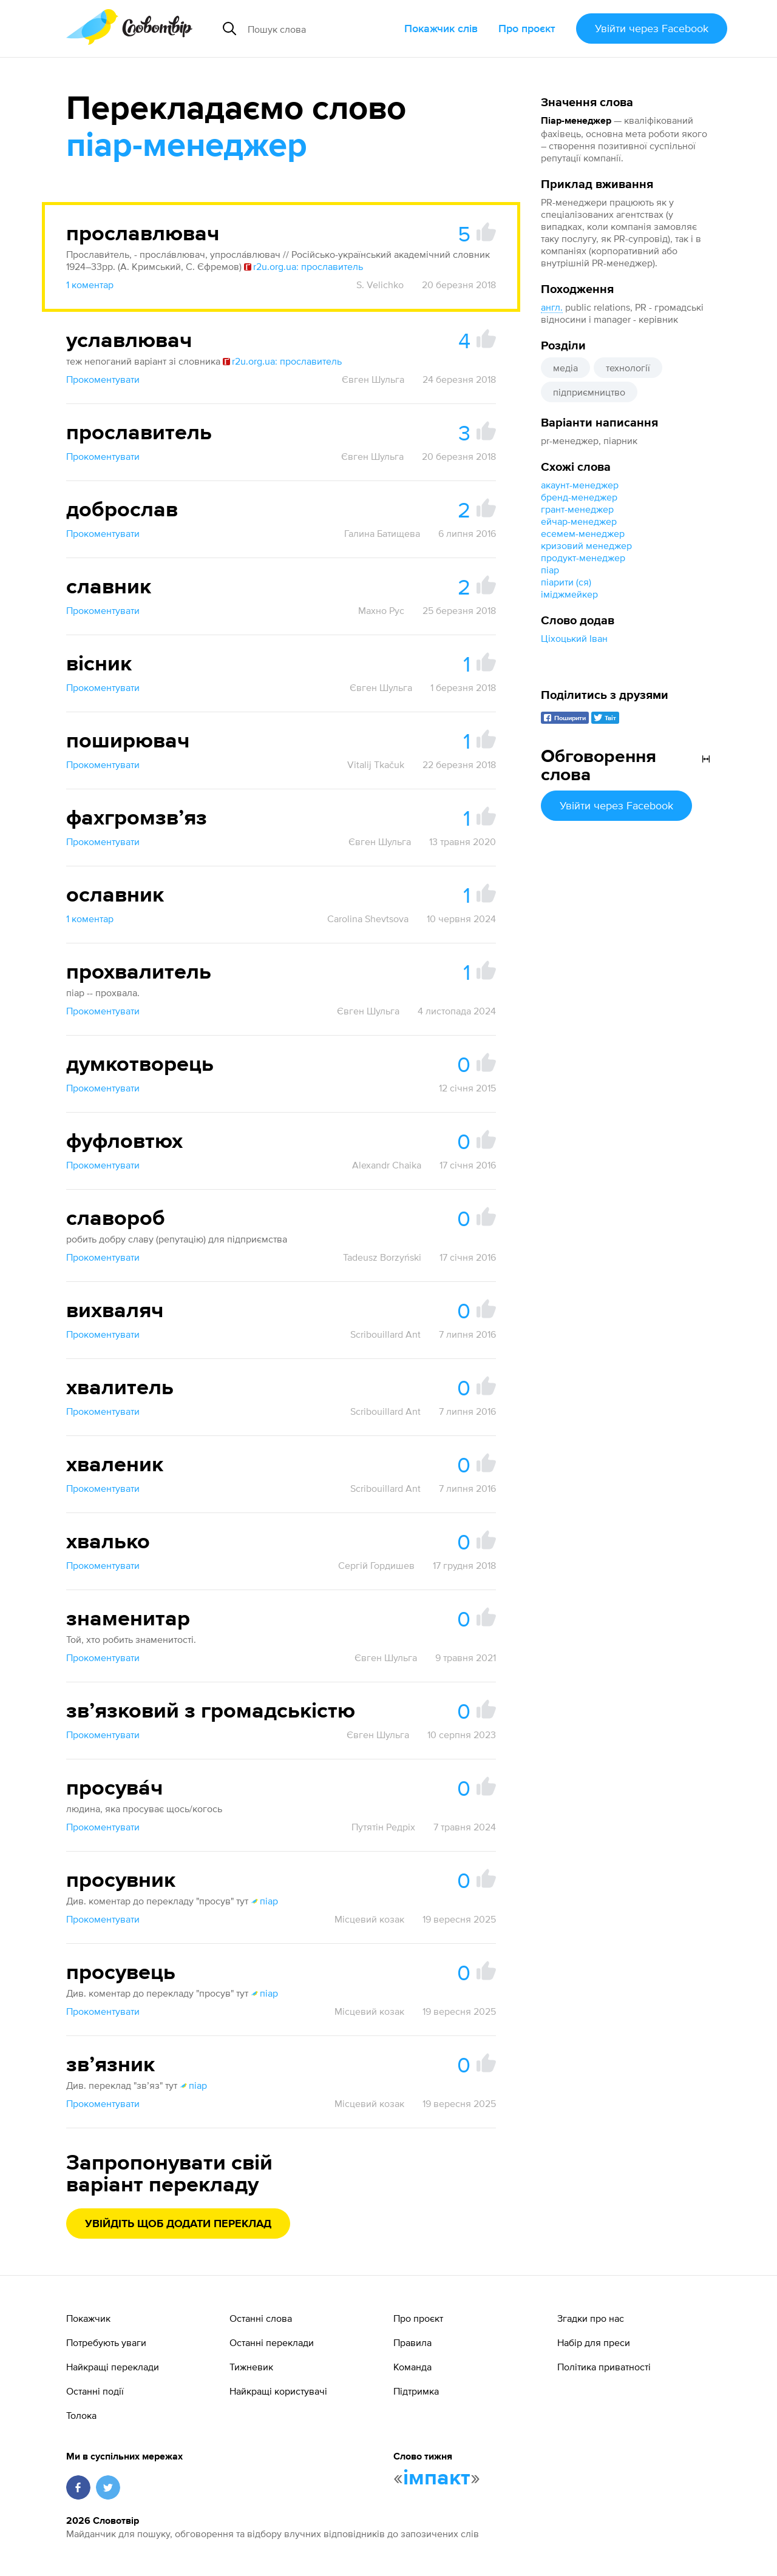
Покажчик (88, 2318)
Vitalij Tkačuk (375, 764)
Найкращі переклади (112, 2366)
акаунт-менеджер (580, 484)
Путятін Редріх (383, 1826)
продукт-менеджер (583, 557)
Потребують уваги (106, 2342)
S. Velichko (380, 284)
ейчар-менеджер (579, 521)
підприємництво (589, 391)
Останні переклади (271, 2342)
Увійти (651, 28)
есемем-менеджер (583, 533)
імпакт (436, 2478)
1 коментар (90, 284)
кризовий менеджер (586, 545)
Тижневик (251, 2366)
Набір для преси (593, 2342)
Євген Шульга (373, 379)
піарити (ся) (566, 581)
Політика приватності (604, 2366)
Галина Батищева (382, 533)
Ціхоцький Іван (574, 638)
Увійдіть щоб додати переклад (178, 2224)
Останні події (95, 2390)
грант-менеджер (577, 509)
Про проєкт (526, 28)
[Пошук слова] (321, 28)
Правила (412, 2342)
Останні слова (260, 2318)
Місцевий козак (369, 1918)
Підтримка (416, 2390)
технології (628, 367)
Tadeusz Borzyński (382, 1257)
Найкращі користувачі (278, 2390)
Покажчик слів (441, 28)
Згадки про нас (590, 2318)
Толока (81, 2415)
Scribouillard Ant (385, 1334)
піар (550, 569)
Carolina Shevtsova (368, 918)
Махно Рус (381, 610)
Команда (412, 2366)
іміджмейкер (569, 593)
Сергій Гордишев (376, 1565)
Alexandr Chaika (386, 1164)
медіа (565, 367)
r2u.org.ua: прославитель (303, 266)
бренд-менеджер (579, 496)
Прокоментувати (103, 379)
